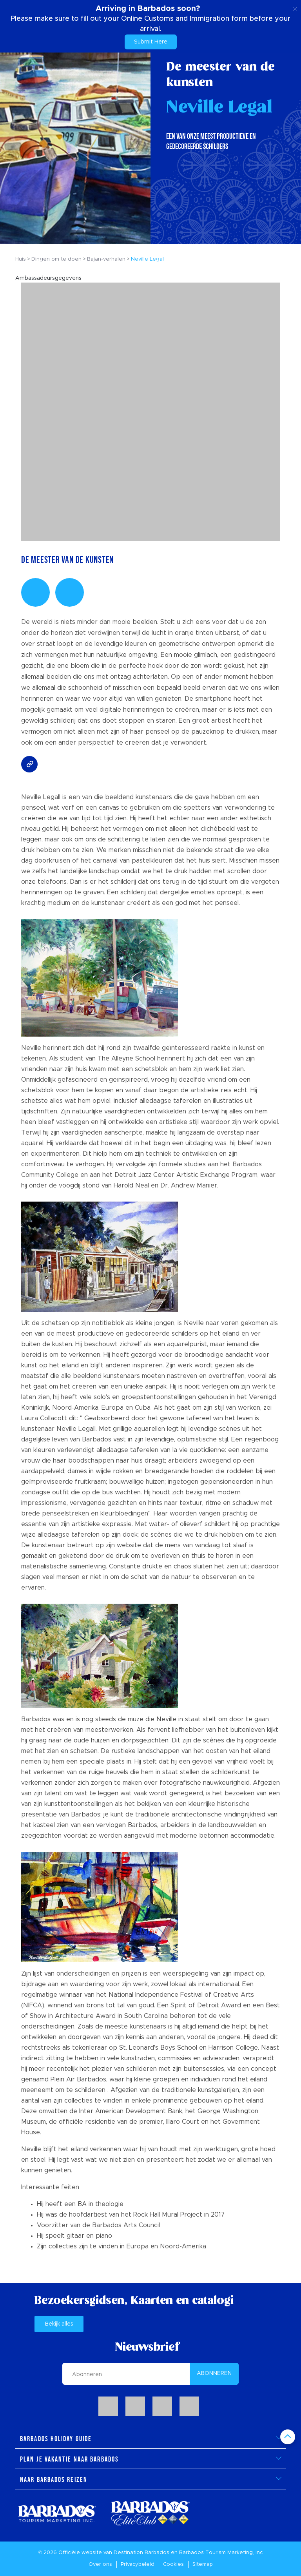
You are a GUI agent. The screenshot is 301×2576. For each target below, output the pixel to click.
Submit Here (150, 42)
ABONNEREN (214, 2373)
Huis (20, 259)
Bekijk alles (59, 2324)
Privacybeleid (137, 2564)
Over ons (100, 2564)
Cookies (173, 2564)
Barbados (157, 2552)
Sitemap (202, 2564)
